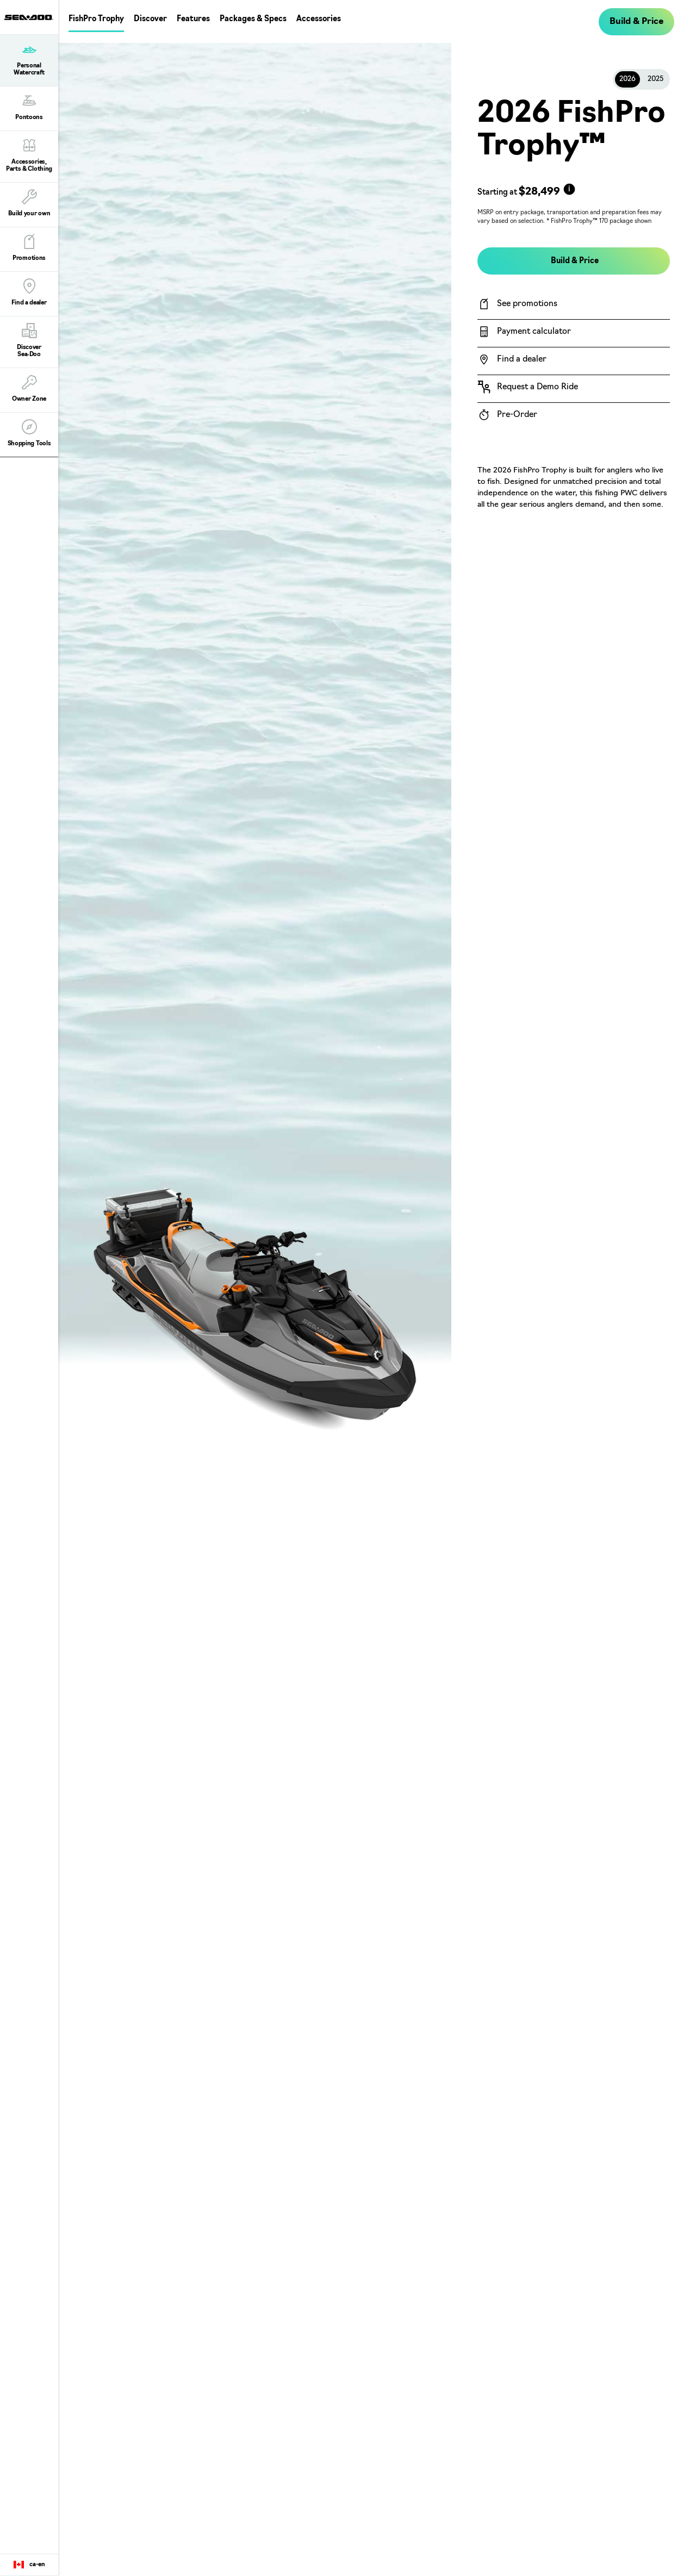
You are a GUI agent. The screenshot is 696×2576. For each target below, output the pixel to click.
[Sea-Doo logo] (28, 17)
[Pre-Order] (573, 414)
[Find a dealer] (573, 359)
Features (193, 19)
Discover (150, 19)
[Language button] (29, 2565)
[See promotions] (573, 303)
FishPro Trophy (96, 19)
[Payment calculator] (573, 331)
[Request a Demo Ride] (573, 387)
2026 (627, 79)
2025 (655, 79)
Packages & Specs (253, 19)
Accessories (318, 19)
